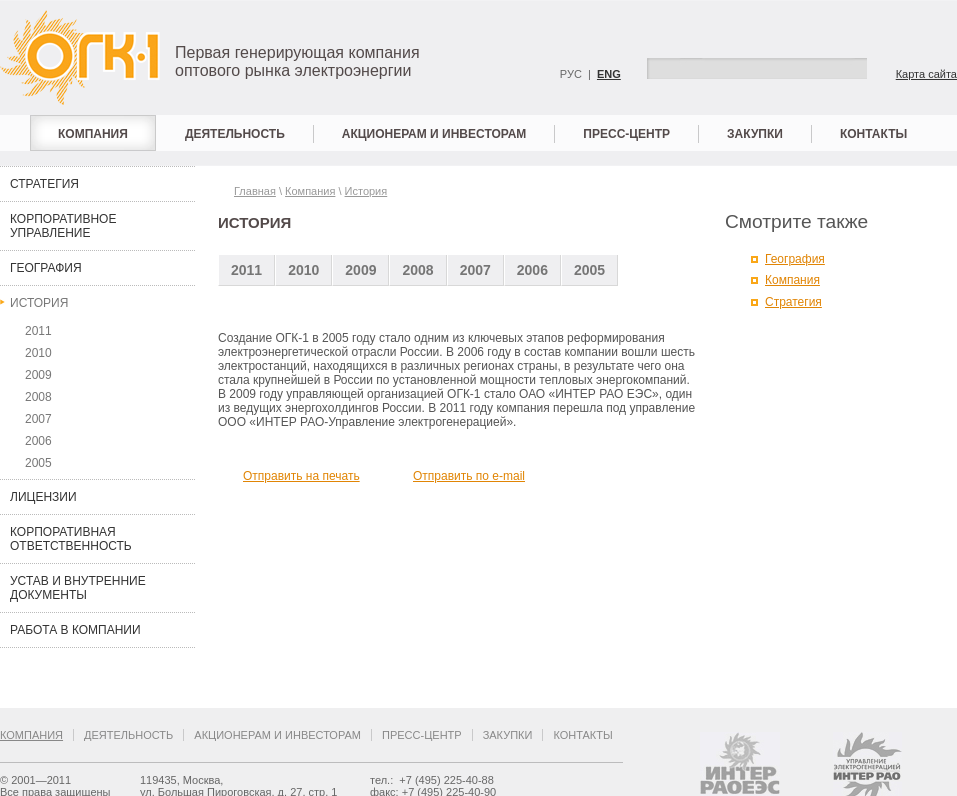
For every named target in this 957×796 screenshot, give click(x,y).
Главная (255, 191)
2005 (38, 463)
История (39, 303)
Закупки (755, 134)
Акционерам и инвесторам (434, 134)
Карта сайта (926, 74)
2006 (38, 441)
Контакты (873, 134)
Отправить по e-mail (469, 476)
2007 (38, 419)
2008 (38, 397)
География (46, 268)
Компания (93, 134)
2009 (38, 375)
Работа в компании (75, 630)
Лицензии (43, 497)
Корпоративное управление (63, 226)
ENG (609, 74)
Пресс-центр (626, 134)
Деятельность (235, 134)
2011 (38, 331)
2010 (38, 353)
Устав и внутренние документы (78, 588)
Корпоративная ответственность (71, 539)
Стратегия (44, 184)
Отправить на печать (301, 476)
